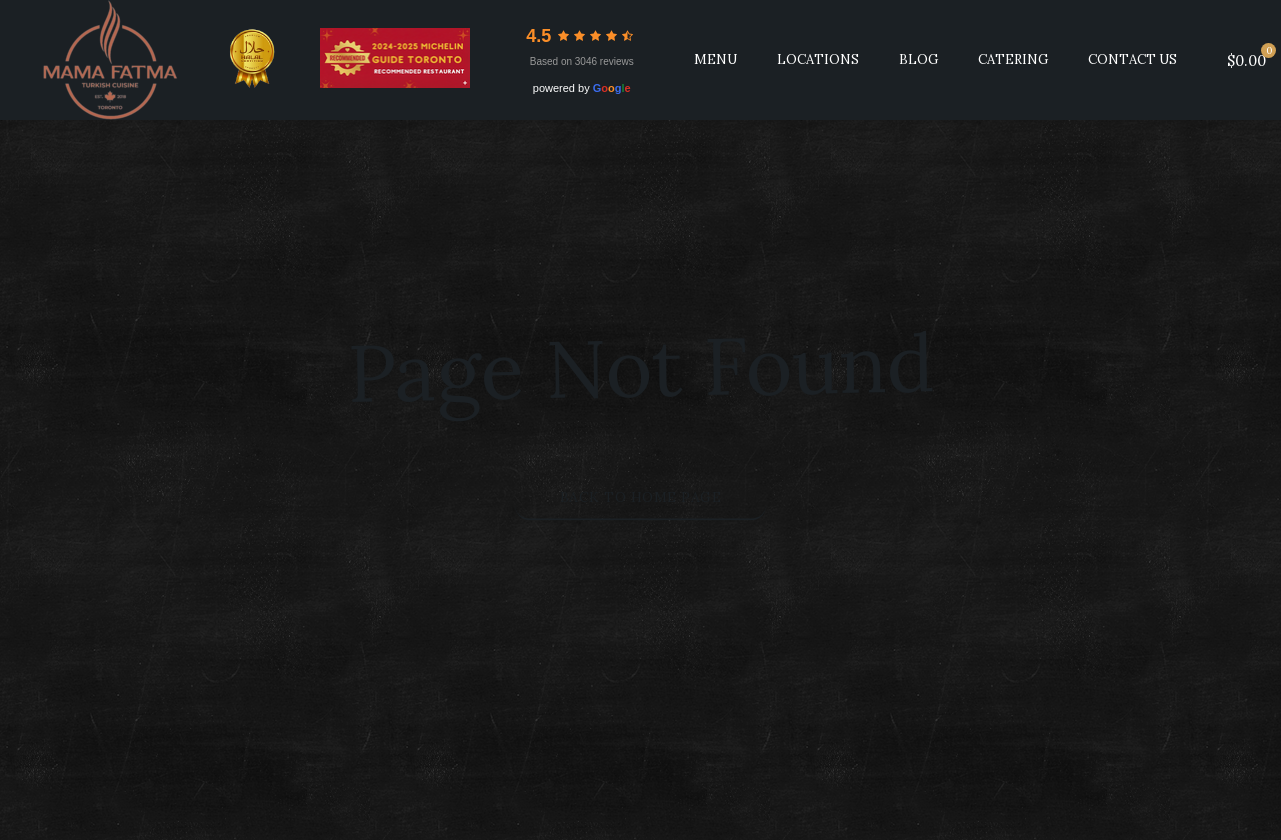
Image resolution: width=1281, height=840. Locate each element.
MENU (715, 59)
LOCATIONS (818, 59)
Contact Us (1132, 59)
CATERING (1013, 59)
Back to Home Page (641, 497)
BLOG (918, 59)
